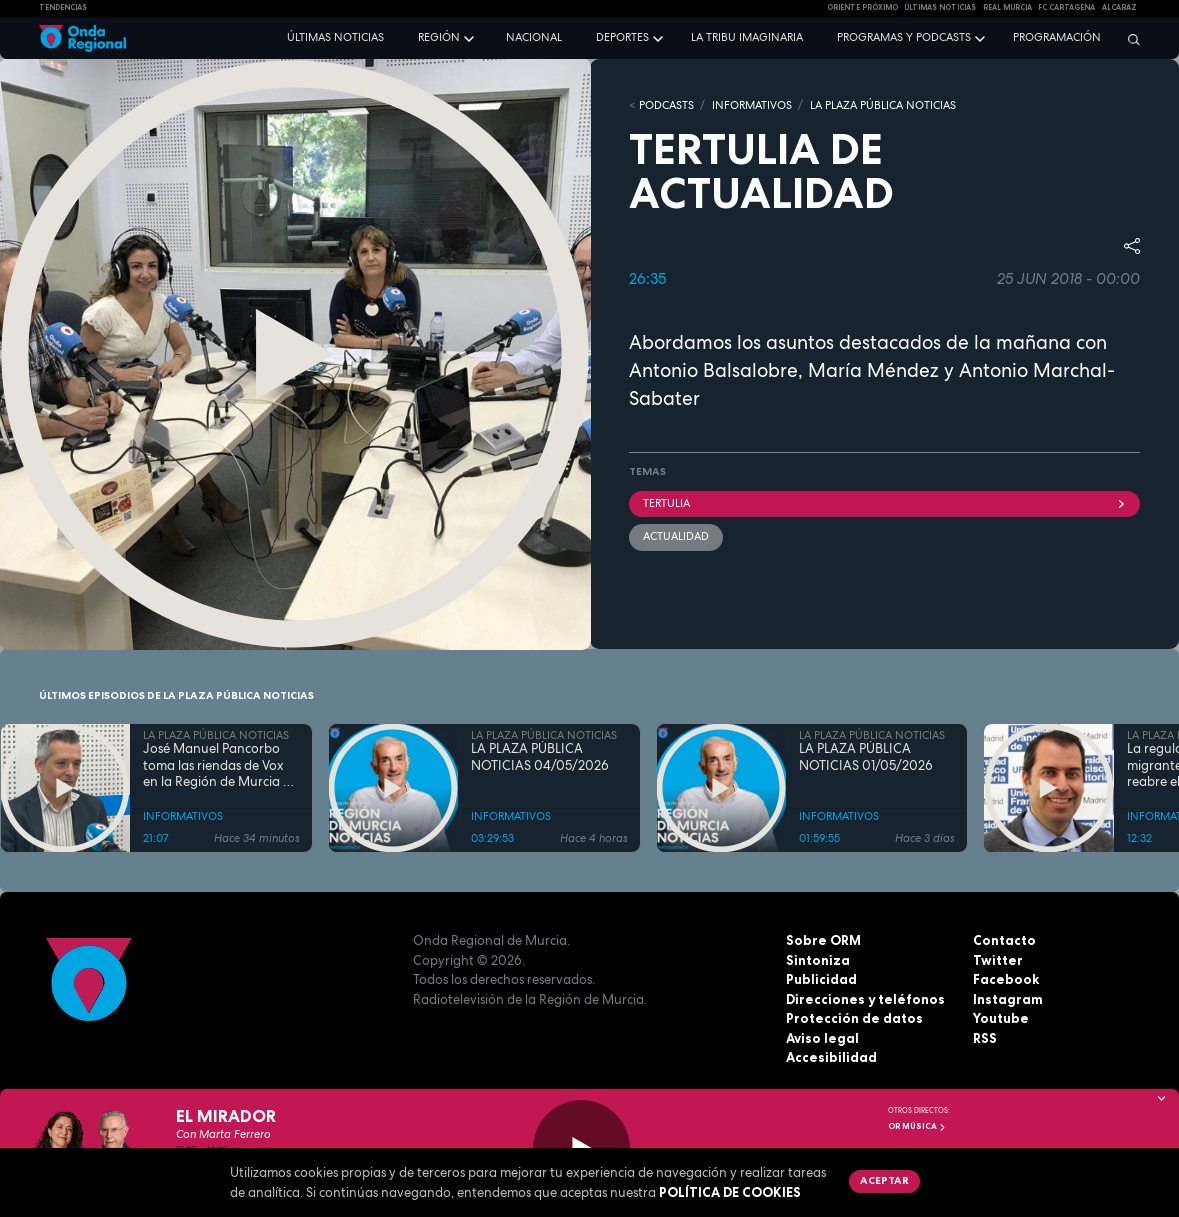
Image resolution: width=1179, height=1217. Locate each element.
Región (439, 37)
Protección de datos (854, 1018)
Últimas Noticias (940, 7)
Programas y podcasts (904, 37)
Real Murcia (1007, 7)
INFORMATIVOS (752, 105)
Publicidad (821, 979)
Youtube (1001, 1018)
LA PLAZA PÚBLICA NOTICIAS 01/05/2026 (866, 757)
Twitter (998, 960)
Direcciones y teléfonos (865, 999)
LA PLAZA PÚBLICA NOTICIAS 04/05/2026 (540, 757)
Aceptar (884, 1180)
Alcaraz (1119, 7)
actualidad (676, 536)
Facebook (1006, 979)
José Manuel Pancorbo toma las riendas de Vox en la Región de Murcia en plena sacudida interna (220, 765)
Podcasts (666, 105)
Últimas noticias (335, 37)
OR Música (917, 1126)
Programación (1057, 37)
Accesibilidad (831, 1057)
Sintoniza (818, 960)
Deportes (622, 37)
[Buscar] (1129, 39)
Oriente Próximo (862, 7)
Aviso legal (822, 1038)
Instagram (1008, 999)
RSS (985, 1038)
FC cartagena (1066, 7)
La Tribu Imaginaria (747, 37)
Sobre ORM (823, 940)
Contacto (1004, 940)
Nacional (534, 37)
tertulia (885, 503)
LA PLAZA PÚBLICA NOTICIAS (883, 105)
